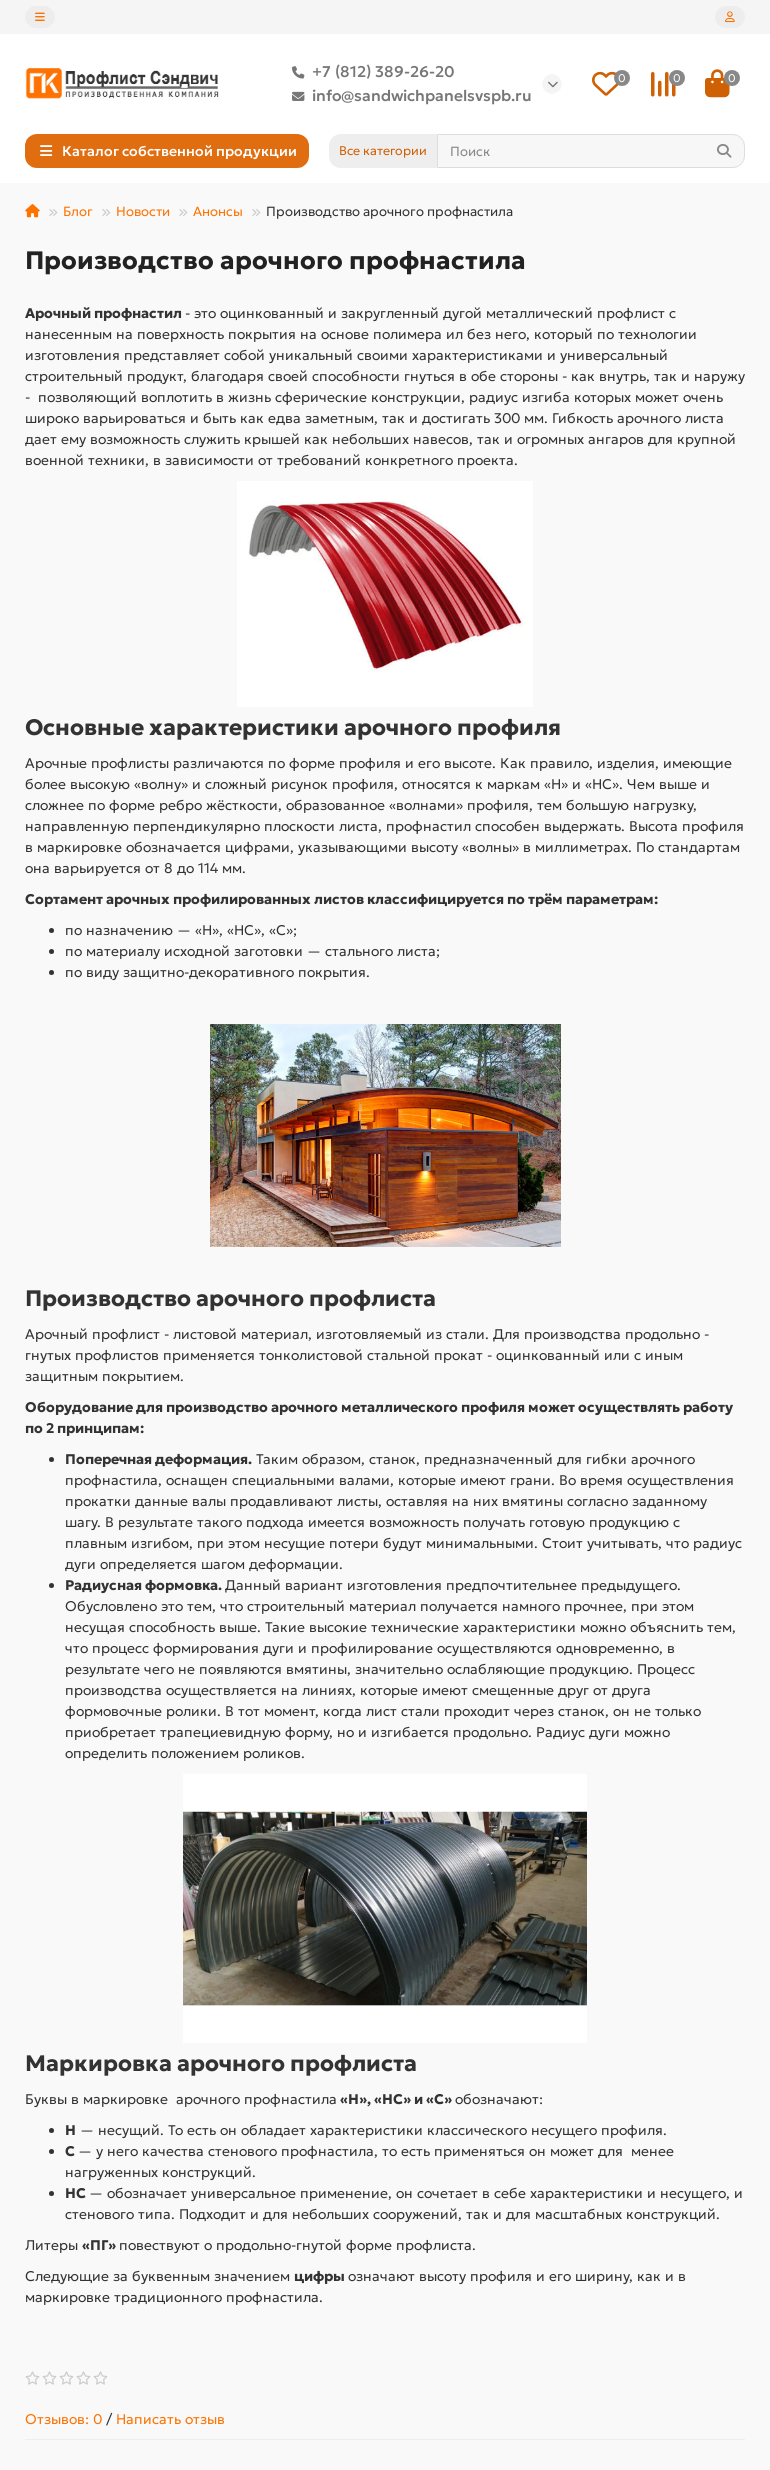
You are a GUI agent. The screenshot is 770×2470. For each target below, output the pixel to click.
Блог (78, 211)
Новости (143, 211)
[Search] (591, 151)
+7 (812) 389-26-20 (369, 72)
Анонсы (218, 211)
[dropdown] (40, 17)
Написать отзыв (170, 2419)
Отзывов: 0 (63, 2419)
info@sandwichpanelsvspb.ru (408, 96)
